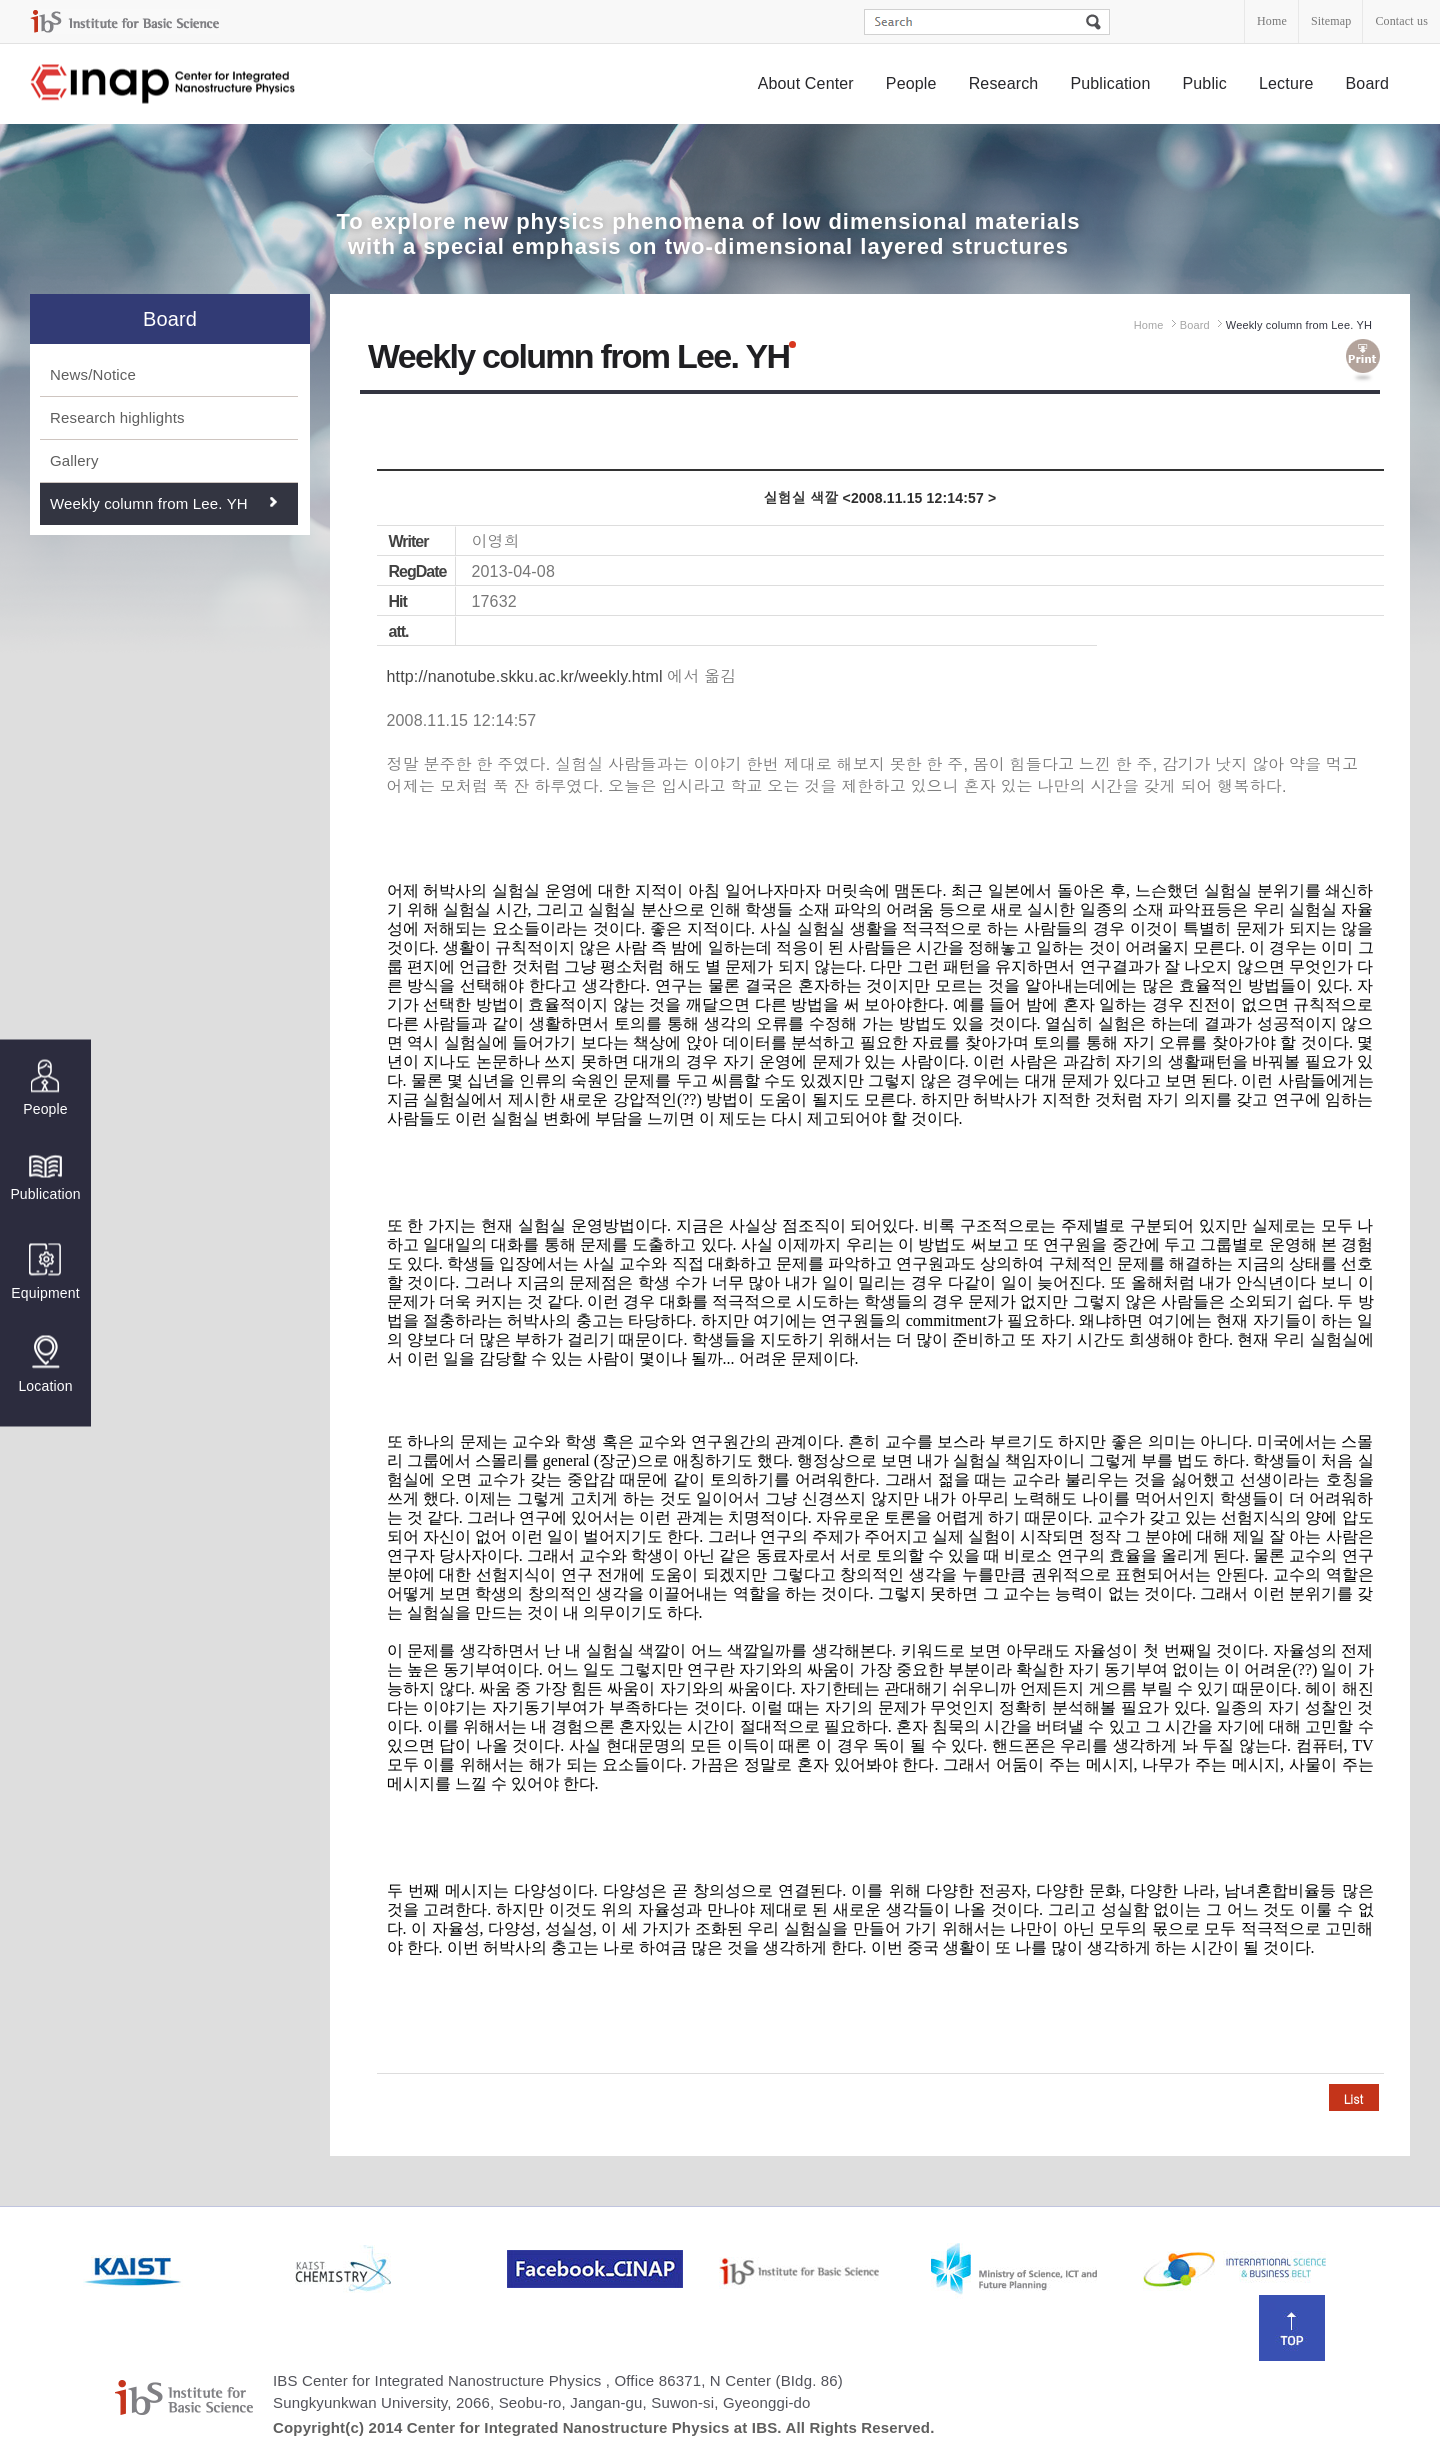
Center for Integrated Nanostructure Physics (164, 84)
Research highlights (117, 417)
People (911, 83)
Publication (1110, 83)
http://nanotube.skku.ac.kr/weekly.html (525, 676)
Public (1204, 83)
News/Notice (93, 374)
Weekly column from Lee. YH (149, 503)
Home (1272, 21)
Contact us (1401, 21)
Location (45, 1364)
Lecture (1286, 83)
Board (1368, 83)
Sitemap (1331, 21)
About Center (806, 83)
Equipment (45, 1271)
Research (1004, 83)
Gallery (74, 460)
